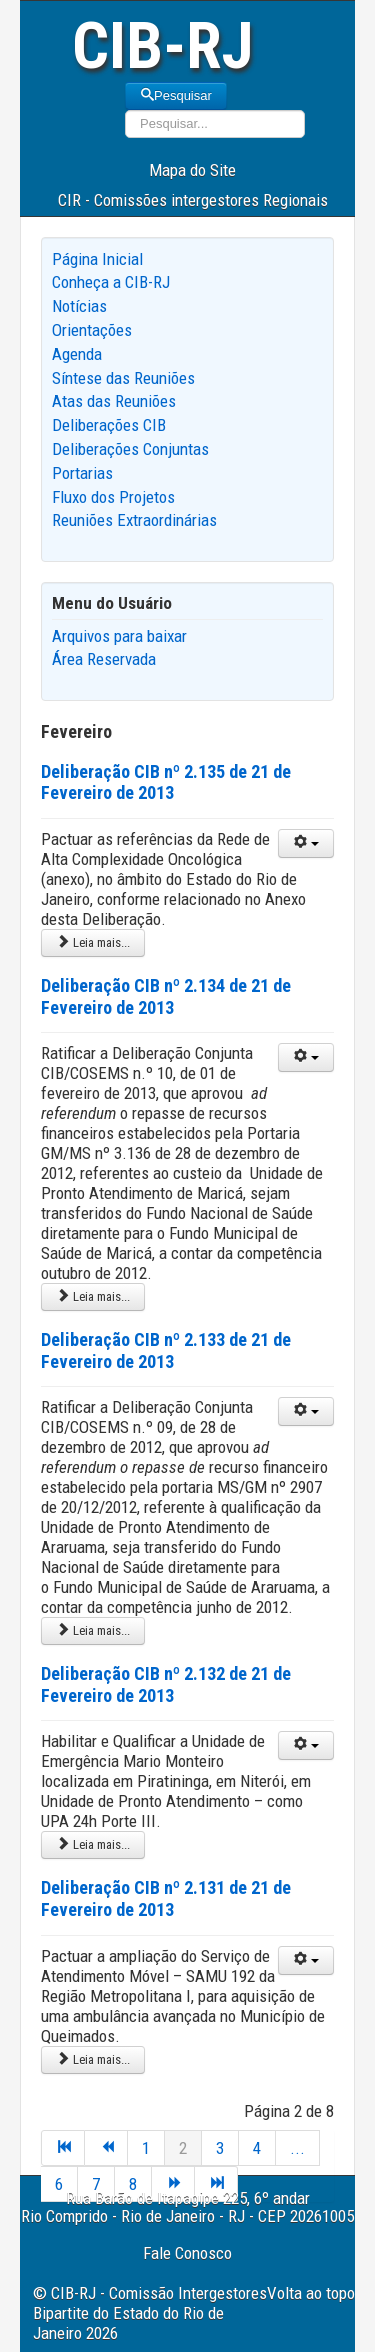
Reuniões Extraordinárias (134, 520)
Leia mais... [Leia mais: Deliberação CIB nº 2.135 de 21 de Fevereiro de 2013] (93, 942)
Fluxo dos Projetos (113, 497)
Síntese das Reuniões (123, 378)
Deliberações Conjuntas (130, 449)
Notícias (79, 306)
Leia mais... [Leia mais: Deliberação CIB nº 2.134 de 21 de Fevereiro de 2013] (93, 1296)
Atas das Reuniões (114, 401)
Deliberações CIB (109, 425)
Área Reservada (104, 659)
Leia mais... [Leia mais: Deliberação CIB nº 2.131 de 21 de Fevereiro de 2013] (93, 2059)
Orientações (92, 330)
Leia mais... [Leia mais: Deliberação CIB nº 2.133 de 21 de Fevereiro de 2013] (93, 1630)
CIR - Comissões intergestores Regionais (193, 200)
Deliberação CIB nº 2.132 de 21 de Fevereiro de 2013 (166, 1684)
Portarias (82, 473)
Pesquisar (176, 95)
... (297, 2148)
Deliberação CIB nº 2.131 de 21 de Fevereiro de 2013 (166, 1898)
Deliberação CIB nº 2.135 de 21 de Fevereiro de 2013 (166, 782)
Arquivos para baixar (119, 636)
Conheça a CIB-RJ (111, 282)
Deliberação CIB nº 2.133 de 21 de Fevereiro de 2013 (166, 1350)
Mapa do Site (192, 170)
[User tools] (306, 843)
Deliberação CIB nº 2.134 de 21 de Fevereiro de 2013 (166, 996)
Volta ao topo (311, 2293)
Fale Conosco (187, 2253)
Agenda (77, 354)
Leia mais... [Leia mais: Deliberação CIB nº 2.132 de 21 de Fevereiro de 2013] (93, 1844)
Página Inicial (97, 259)
